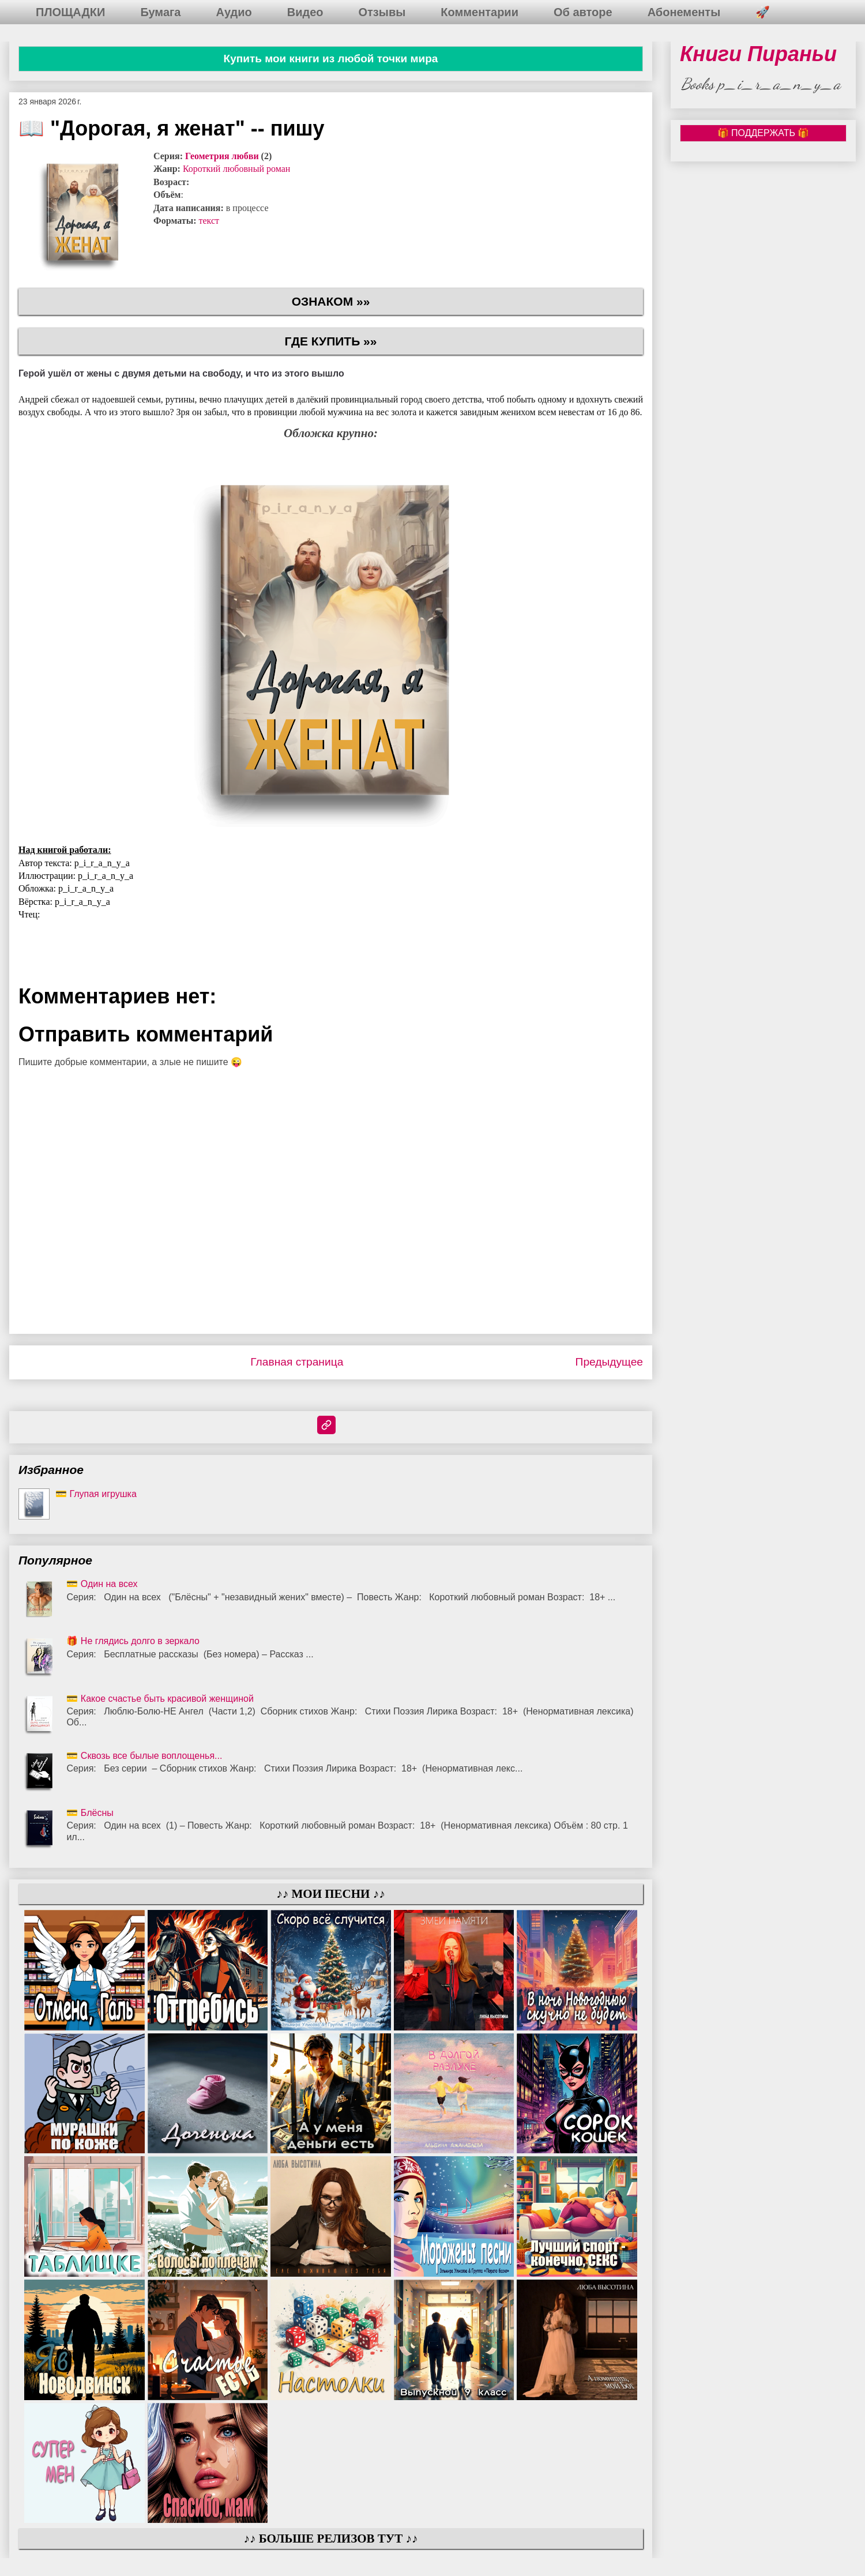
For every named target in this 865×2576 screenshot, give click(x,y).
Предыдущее (609, 1362)
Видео (305, 12)
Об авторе (583, 12)
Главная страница (296, 1362)
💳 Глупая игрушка (96, 1494)
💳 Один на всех (101, 1584)
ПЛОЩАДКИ (70, 12)
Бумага (160, 12)
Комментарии (479, 12)
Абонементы (684, 12)
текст (208, 220)
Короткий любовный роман (236, 169)
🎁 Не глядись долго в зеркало (133, 1641)
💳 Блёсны (89, 1813)
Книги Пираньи (758, 54)
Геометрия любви (222, 156)
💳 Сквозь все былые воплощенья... (144, 1756)
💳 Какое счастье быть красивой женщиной (159, 1698)
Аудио (233, 12)
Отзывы (382, 12)
